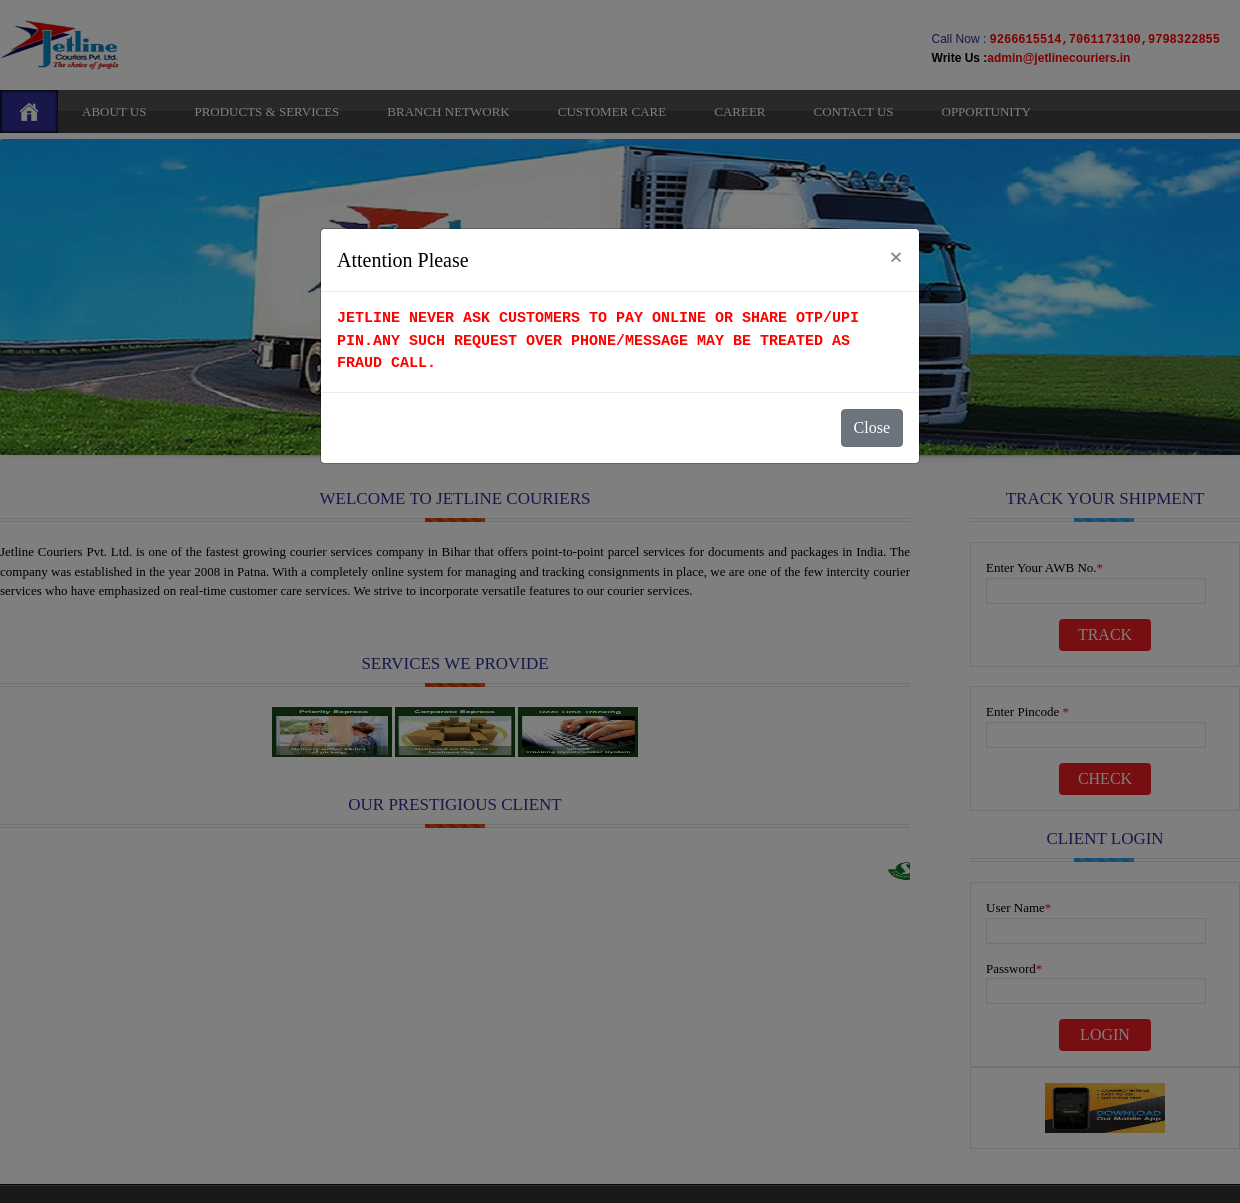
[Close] (896, 257)
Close (872, 427)
